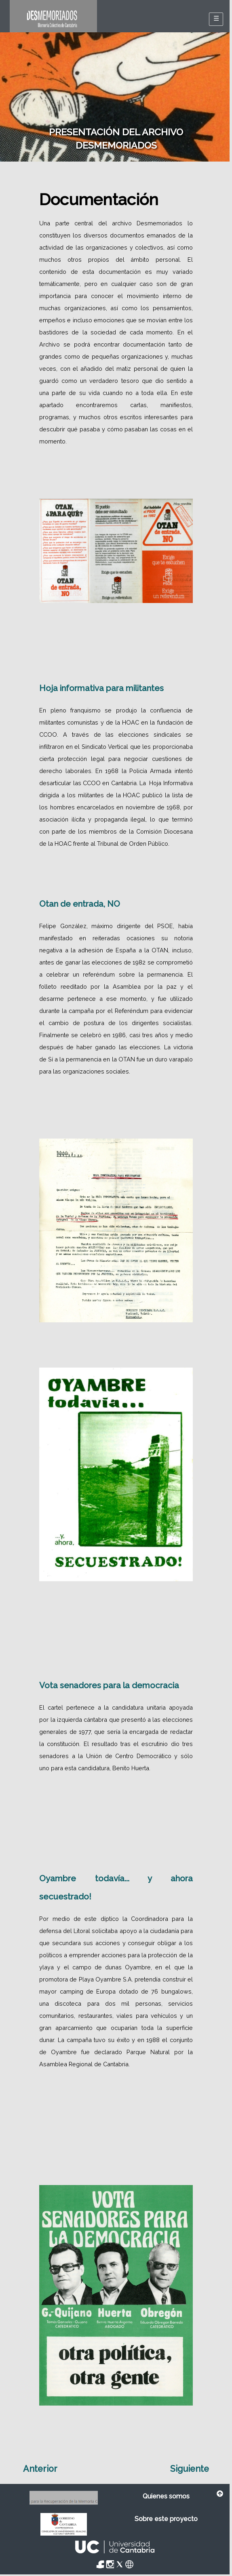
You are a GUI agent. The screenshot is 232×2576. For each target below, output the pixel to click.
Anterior (40, 2469)
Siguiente (189, 2469)
